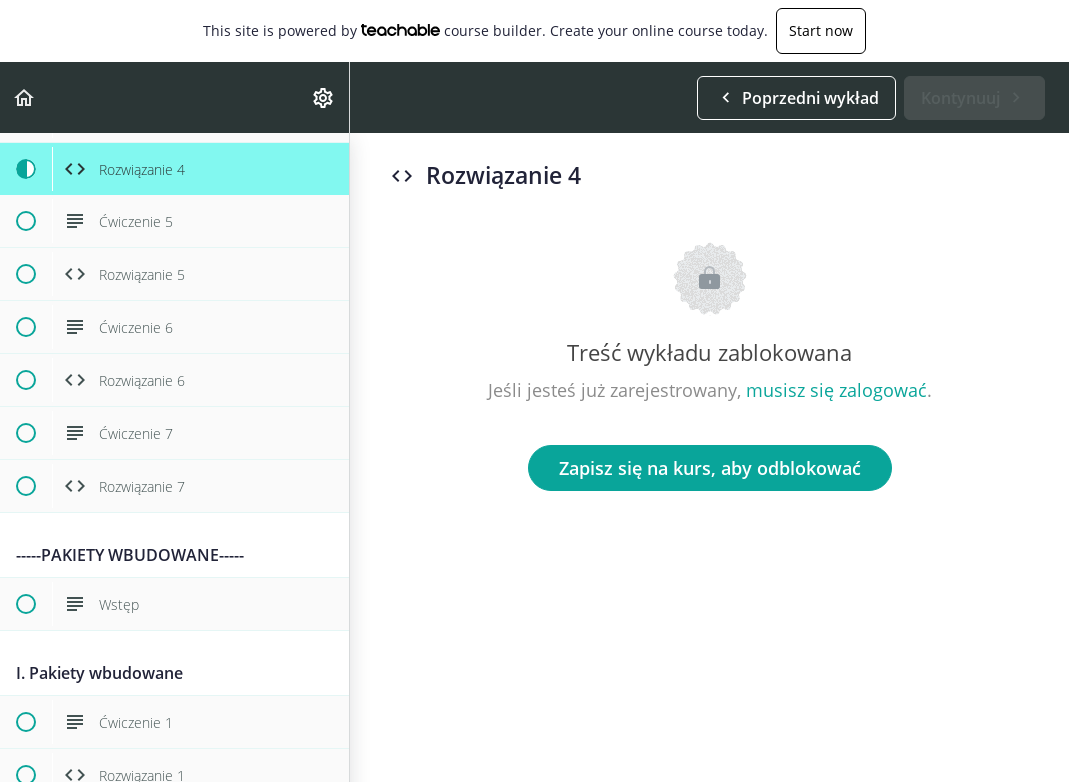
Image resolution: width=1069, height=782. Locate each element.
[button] (25, 97)
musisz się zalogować (836, 390)
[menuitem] (324, 97)
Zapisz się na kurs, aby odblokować (710, 468)
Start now (821, 30)
